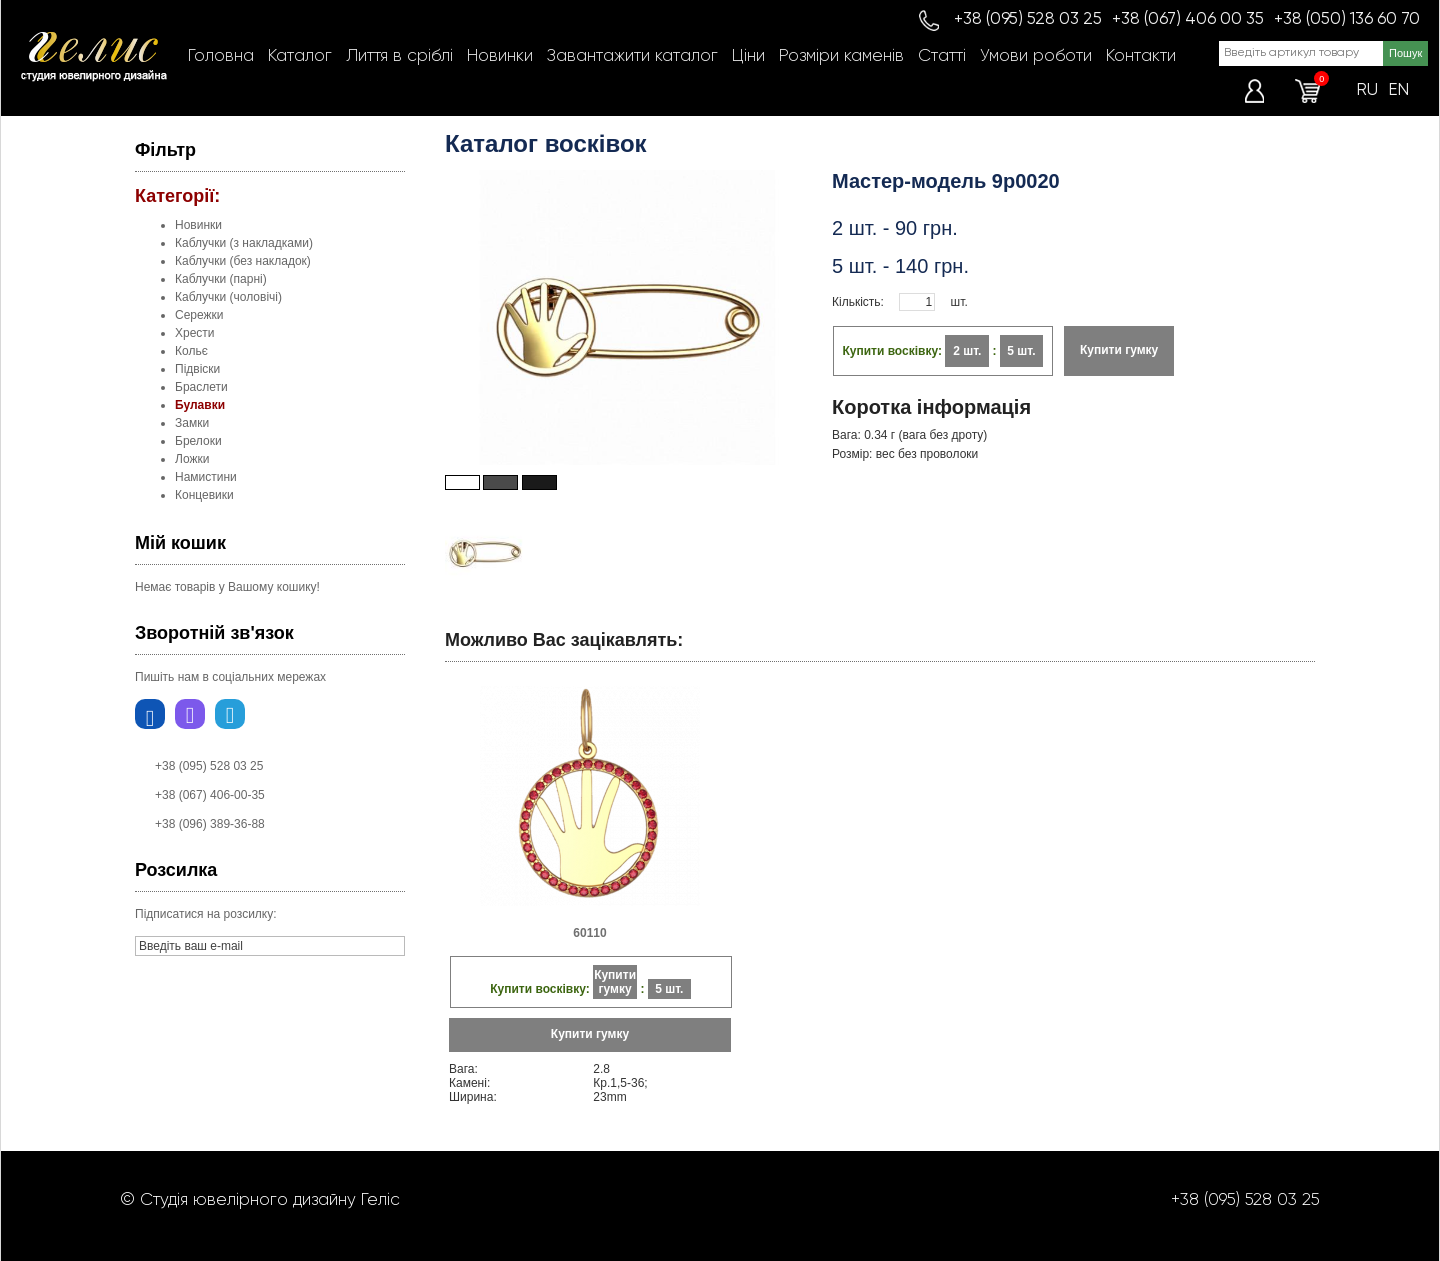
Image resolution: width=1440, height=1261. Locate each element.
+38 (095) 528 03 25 (1028, 19)
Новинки (500, 56)
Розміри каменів (841, 56)
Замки (192, 423)
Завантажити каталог (632, 56)
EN (1398, 90)
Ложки (192, 459)
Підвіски (197, 369)
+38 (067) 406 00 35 (1188, 19)
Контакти (1141, 56)
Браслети (201, 387)
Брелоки (198, 441)
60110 (589, 933)
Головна (221, 56)
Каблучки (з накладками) (244, 243)
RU (1367, 90)
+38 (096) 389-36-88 (210, 824)
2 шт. (967, 351)
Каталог (300, 56)
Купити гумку (1119, 350)
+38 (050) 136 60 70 (1347, 19)
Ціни (748, 56)
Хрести (195, 333)
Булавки (200, 405)
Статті (942, 56)
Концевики (204, 495)
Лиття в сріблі (399, 56)
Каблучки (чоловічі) (228, 297)
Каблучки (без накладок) (243, 261)
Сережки (199, 315)
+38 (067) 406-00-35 (210, 795)
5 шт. (1021, 351)
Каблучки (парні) (221, 279)
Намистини (206, 477)
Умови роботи (1036, 56)
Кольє (191, 351)
